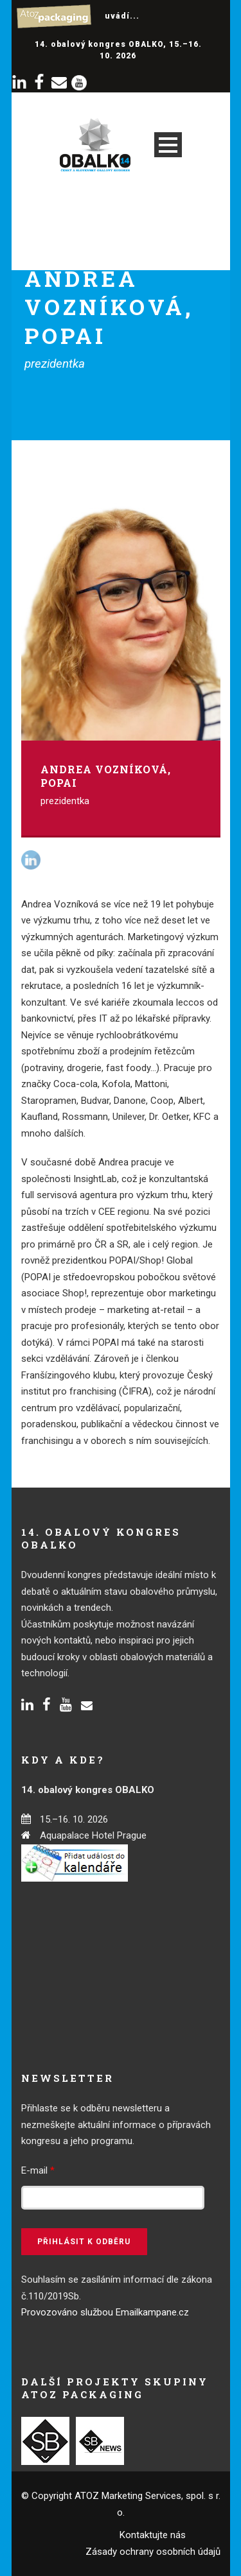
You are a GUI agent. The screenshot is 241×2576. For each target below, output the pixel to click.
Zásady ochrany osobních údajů (152, 2551)
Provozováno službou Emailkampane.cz (105, 2312)
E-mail (38, 2170)
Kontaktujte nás (153, 2535)
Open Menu (168, 144)
